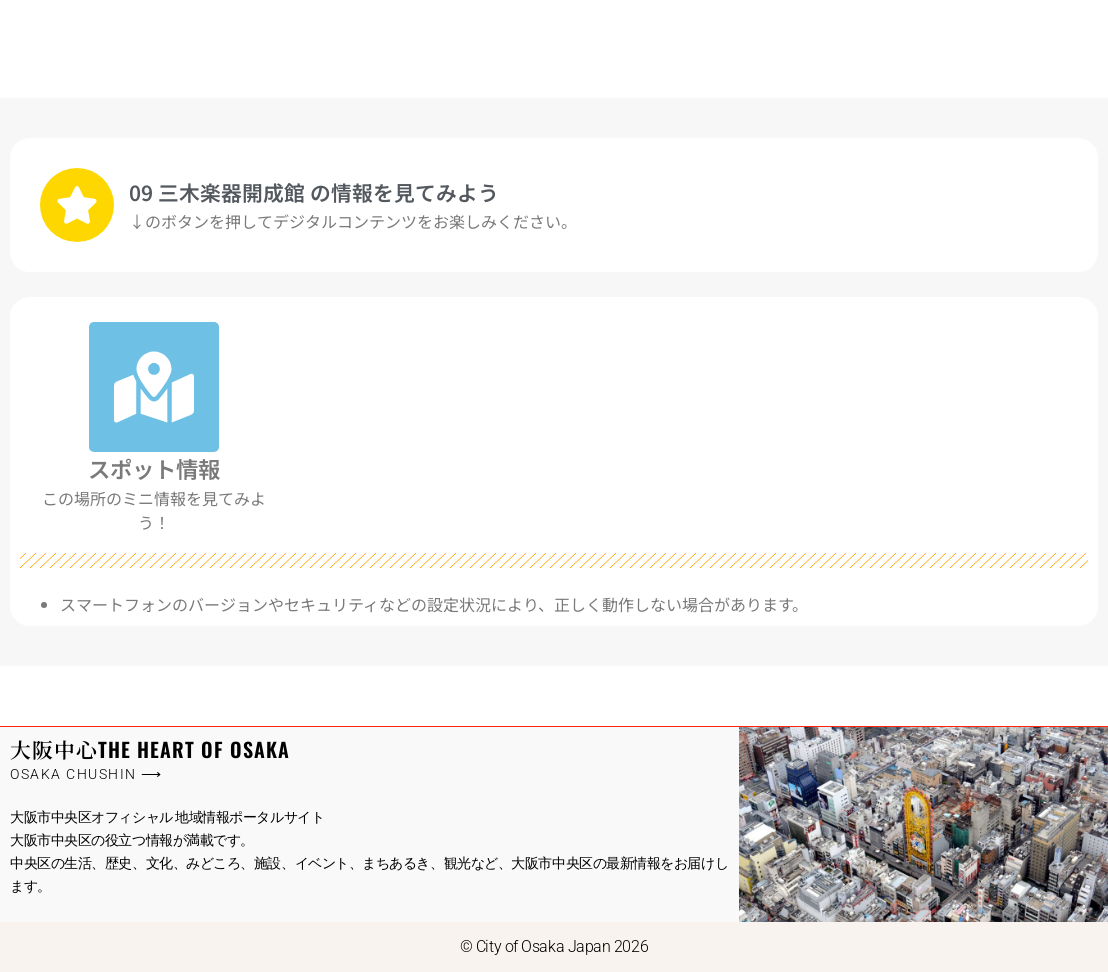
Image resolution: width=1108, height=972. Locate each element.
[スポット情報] (154, 387)
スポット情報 (154, 468)
